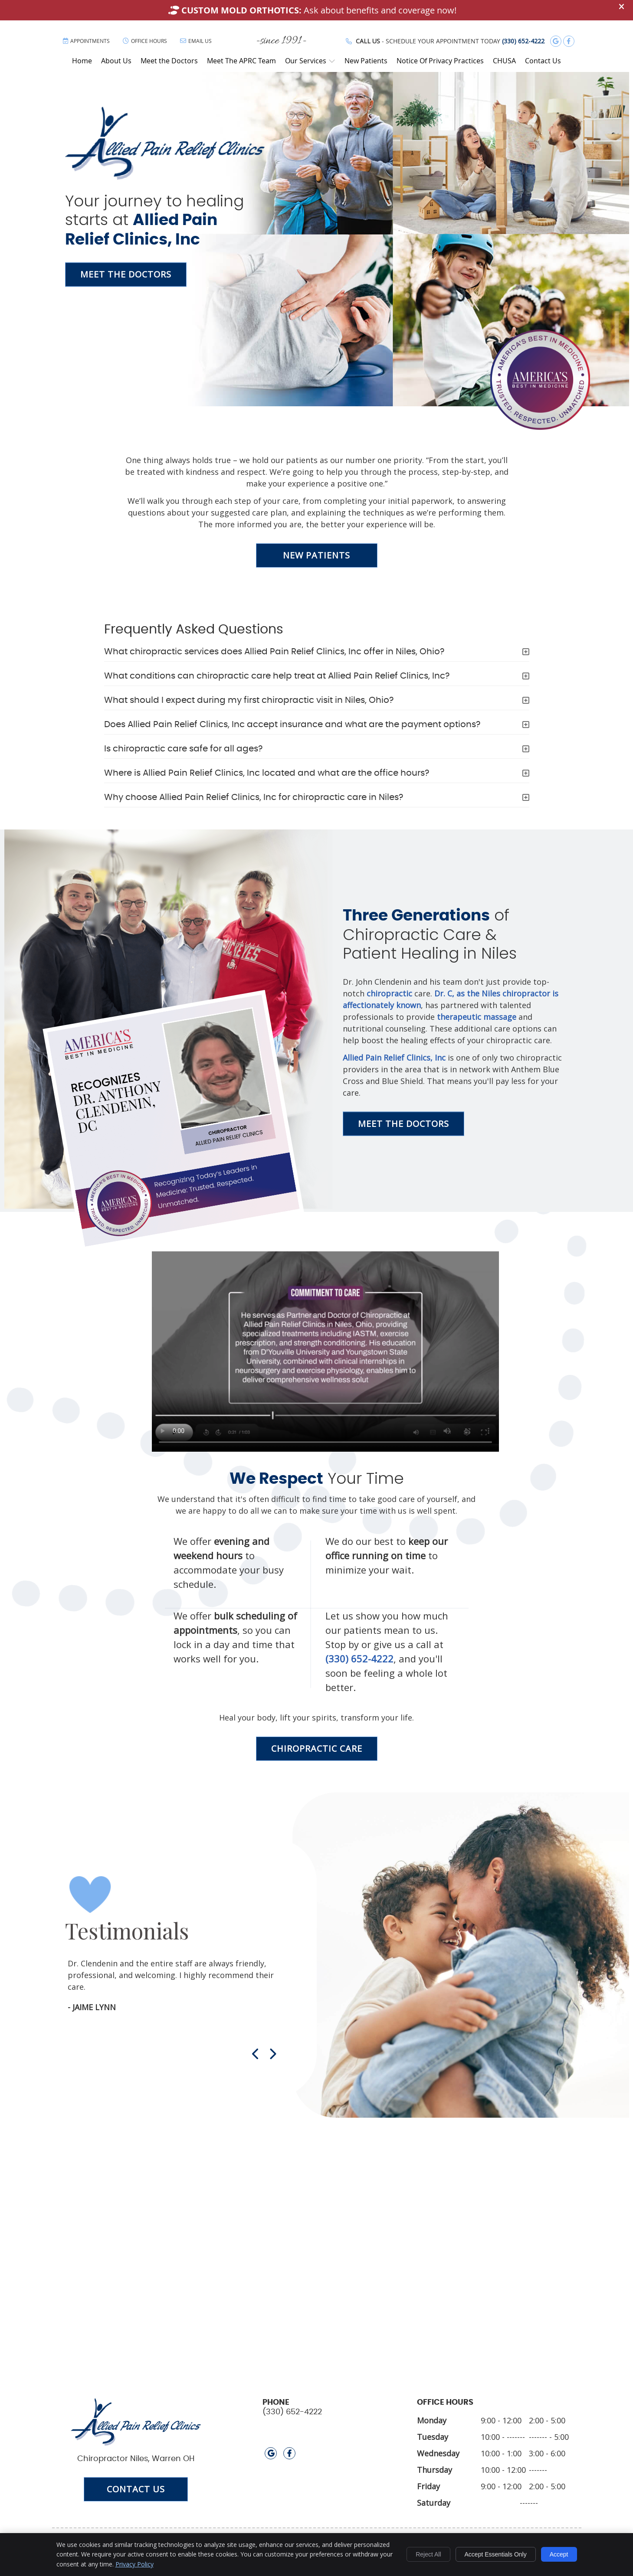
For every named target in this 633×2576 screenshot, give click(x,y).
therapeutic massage (476, 1016)
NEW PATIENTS (316, 555)
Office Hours (145, 40)
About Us (116, 60)
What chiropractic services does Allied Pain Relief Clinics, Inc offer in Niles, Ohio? (274, 651)
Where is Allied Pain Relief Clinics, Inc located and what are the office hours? (266, 773)
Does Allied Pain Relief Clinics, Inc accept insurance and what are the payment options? (292, 724)
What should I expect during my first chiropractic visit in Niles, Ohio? (249, 700)
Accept (559, 2554)
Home (82, 60)
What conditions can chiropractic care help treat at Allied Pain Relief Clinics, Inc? (276, 676)
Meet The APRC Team (241, 60)
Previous (256, 2054)
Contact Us (543, 60)
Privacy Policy (134, 2564)
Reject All (428, 2554)
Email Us (196, 40)
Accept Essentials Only (496, 2554)
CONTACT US (136, 2489)
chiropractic (389, 993)
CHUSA (504, 60)
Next (272, 2054)
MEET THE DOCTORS (125, 274)
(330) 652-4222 (523, 41)
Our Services (305, 60)
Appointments (86, 40)
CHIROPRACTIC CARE (316, 1748)
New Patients (365, 60)
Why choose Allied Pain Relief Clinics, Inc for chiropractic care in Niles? (253, 797)
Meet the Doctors (169, 60)
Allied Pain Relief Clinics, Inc (394, 1057)
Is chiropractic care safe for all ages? (183, 748)
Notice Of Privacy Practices (440, 60)
